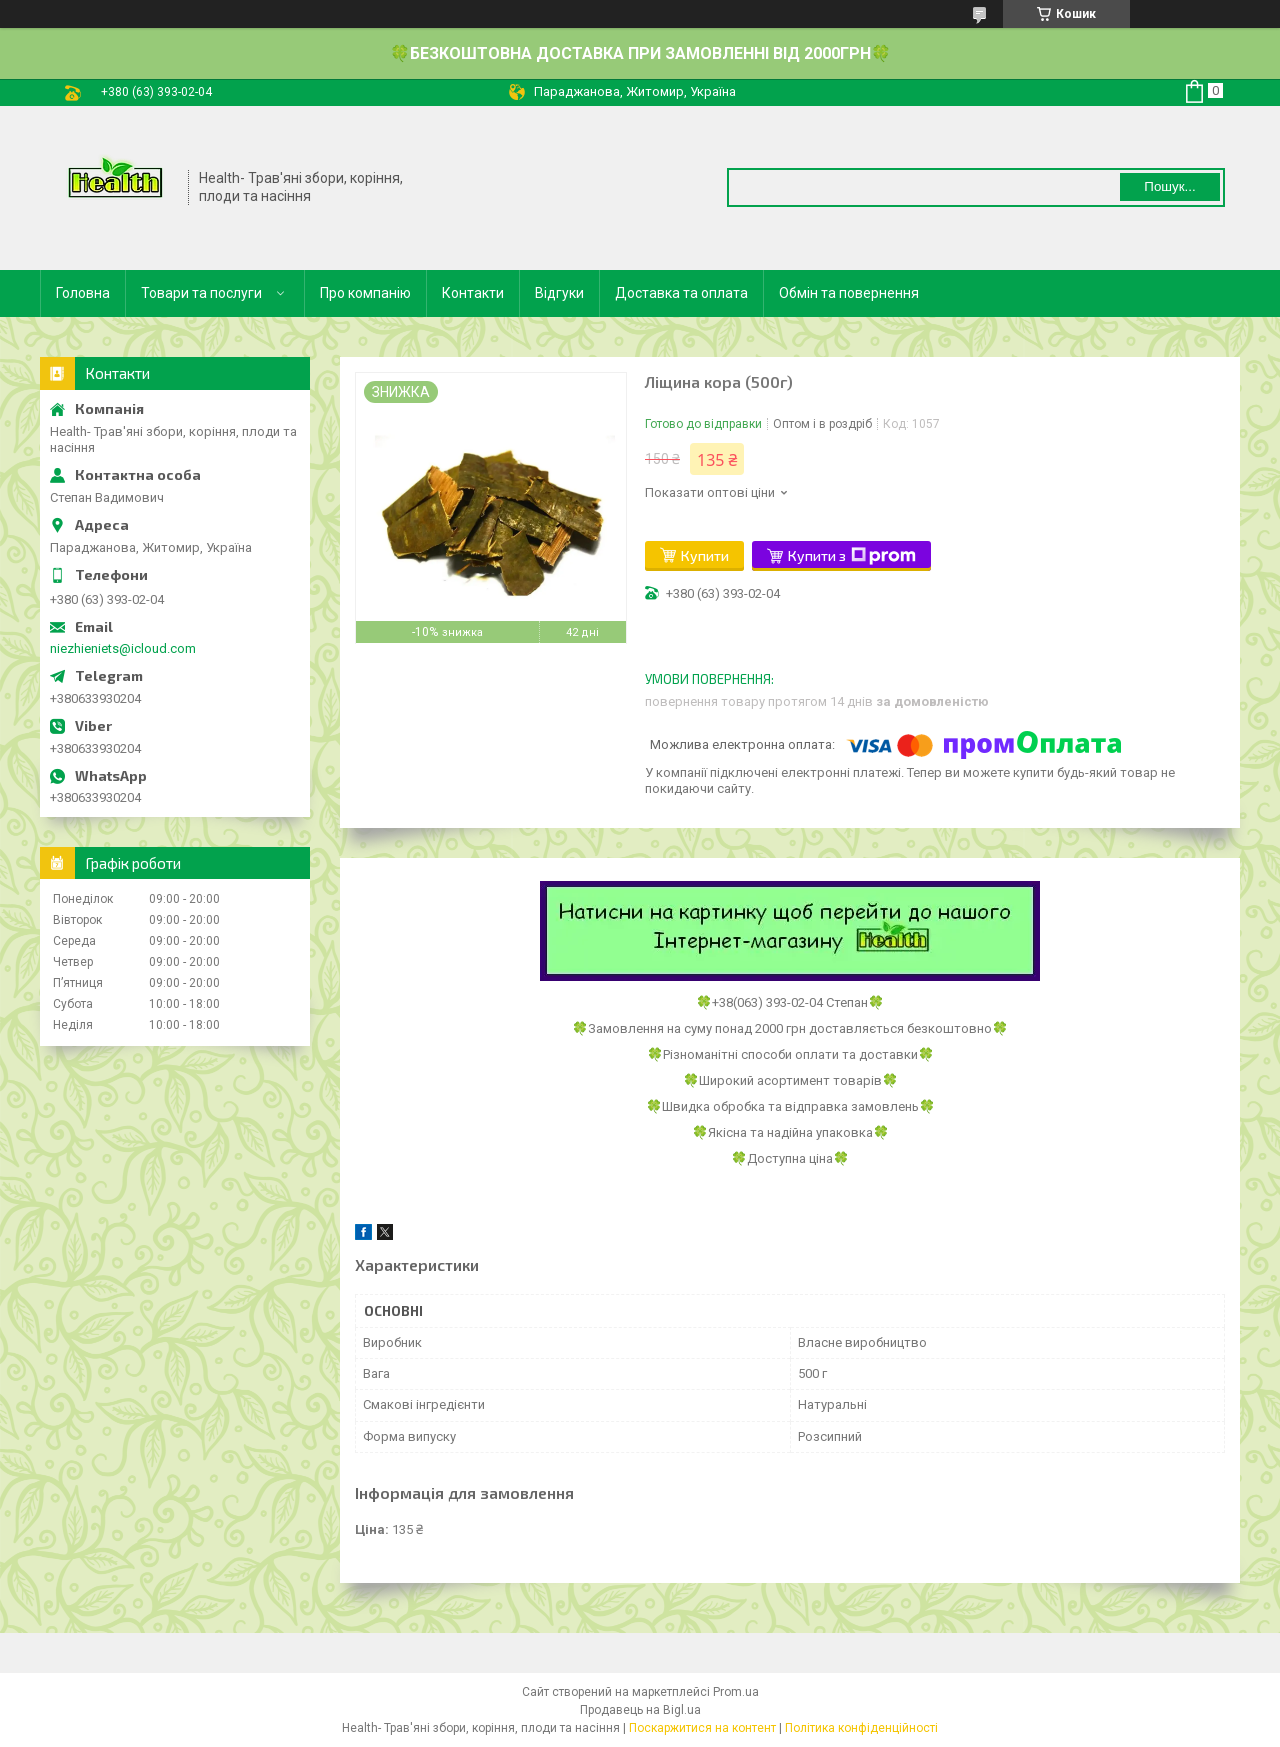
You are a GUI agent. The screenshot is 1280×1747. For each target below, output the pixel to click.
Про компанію (365, 293)
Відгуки (559, 293)
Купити (705, 555)
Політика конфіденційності (861, 1728)
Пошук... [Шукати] (1169, 186)
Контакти (473, 293)
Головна (83, 293)
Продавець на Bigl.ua (640, 1710)
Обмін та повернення (849, 293)
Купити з (852, 556)
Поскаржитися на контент (702, 1728)
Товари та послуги (201, 293)
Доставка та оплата (681, 293)
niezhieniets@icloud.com (123, 648)
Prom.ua (736, 1692)
